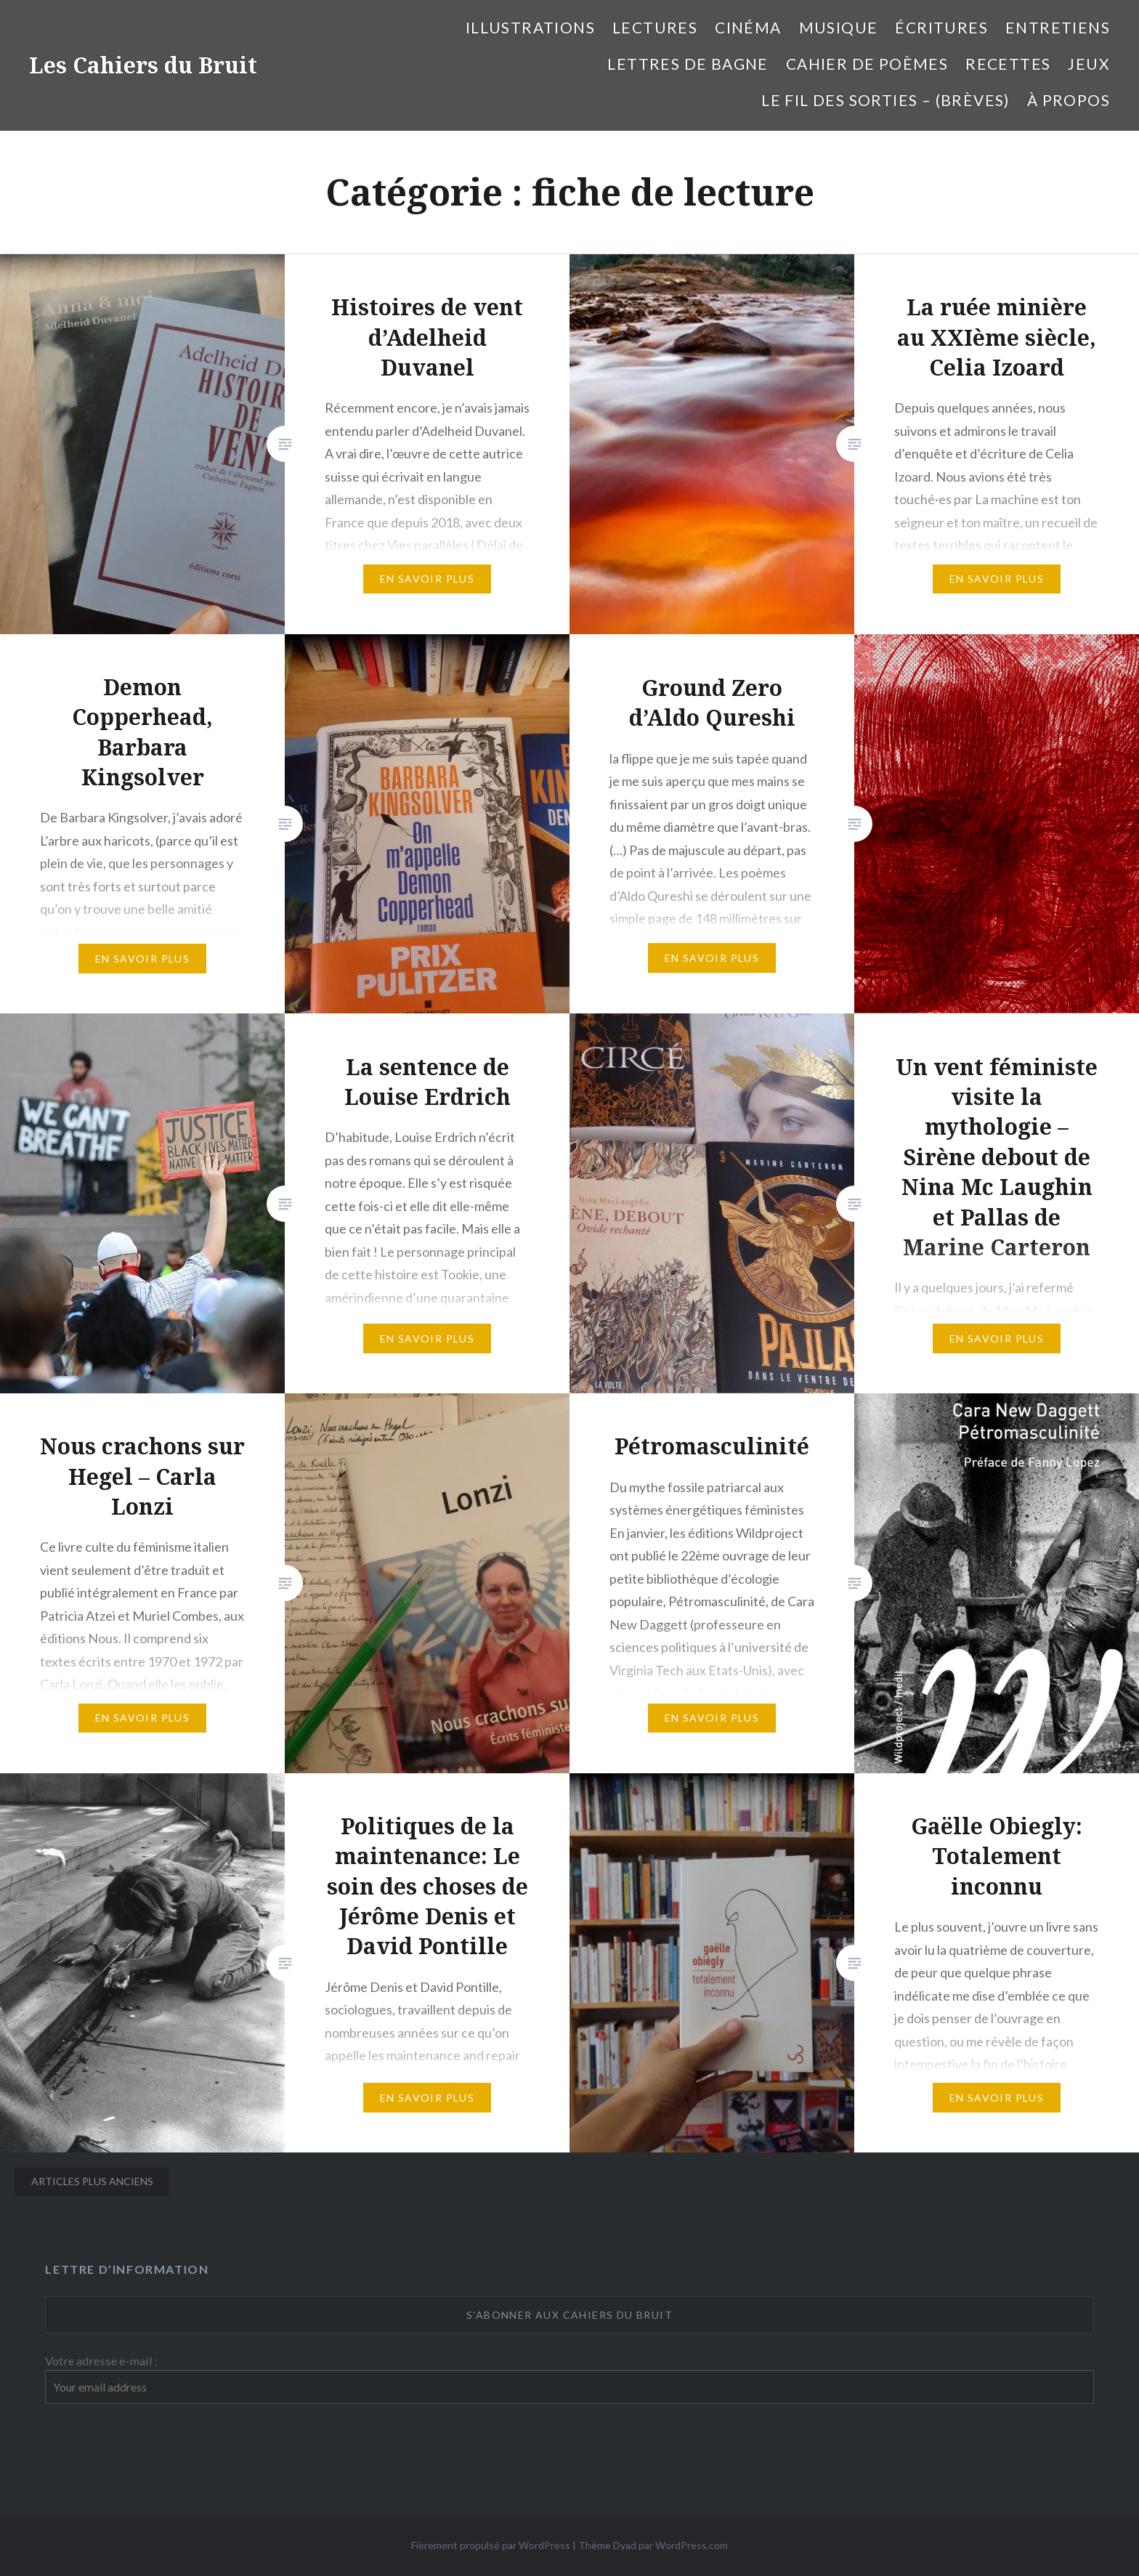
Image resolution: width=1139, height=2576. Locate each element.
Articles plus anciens (92, 2181)
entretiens (1057, 27)
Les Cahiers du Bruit (143, 65)
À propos (1068, 100)
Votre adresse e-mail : (101, 2361)
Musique (838, 27)
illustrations (530, 27)
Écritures (941, 27)
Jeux (1089, 63)
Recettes (1007, 63)
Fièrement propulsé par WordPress (490, 2545)
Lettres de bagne (687, 63)
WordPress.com (691, 2545)
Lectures (654, 27)
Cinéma (748, 27)
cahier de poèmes (867, 63)
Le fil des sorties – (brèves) (885, 100)
